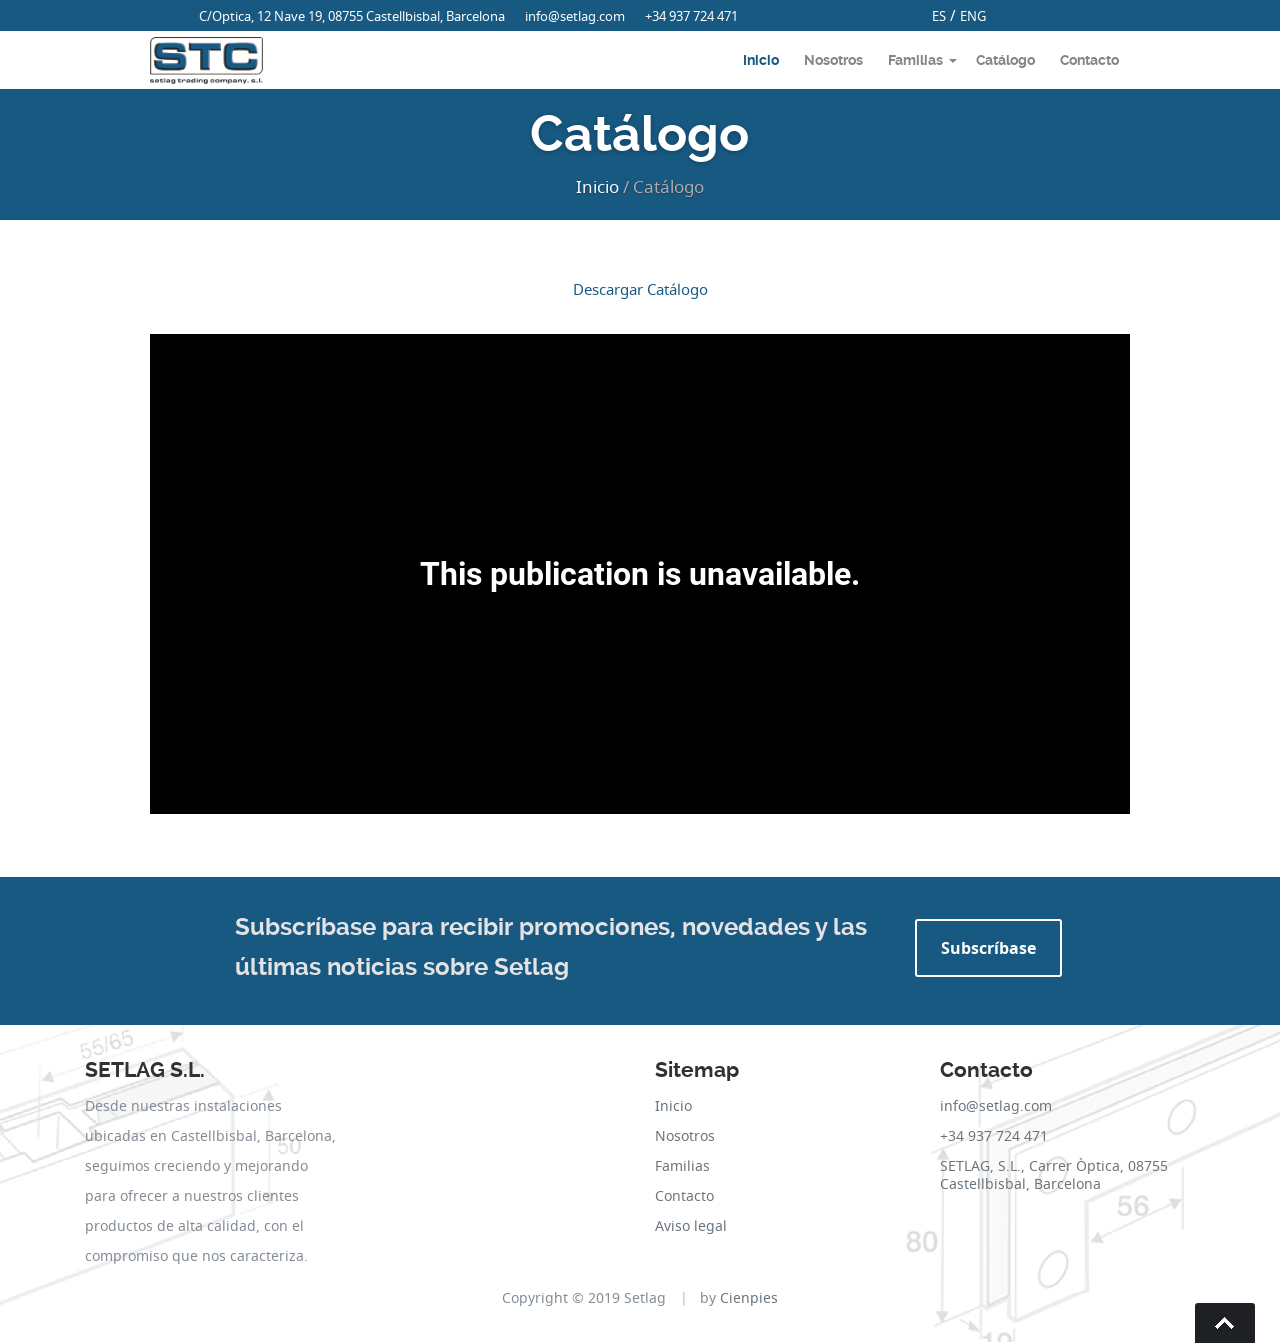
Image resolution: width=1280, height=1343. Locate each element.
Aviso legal (691, 1225)
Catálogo (1005, 60)
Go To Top (1225, 1323)
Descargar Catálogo (640, 289)
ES (939, 16)
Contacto (1089, 60)
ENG (973, 16)
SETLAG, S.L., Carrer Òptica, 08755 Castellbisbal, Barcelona (1054, 1174)
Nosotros (833, 60)
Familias (915, 60)
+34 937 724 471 (691, 16)
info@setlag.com (575, 16)
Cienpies (749, 1297)
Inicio (761, 60)
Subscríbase (988, 948)
